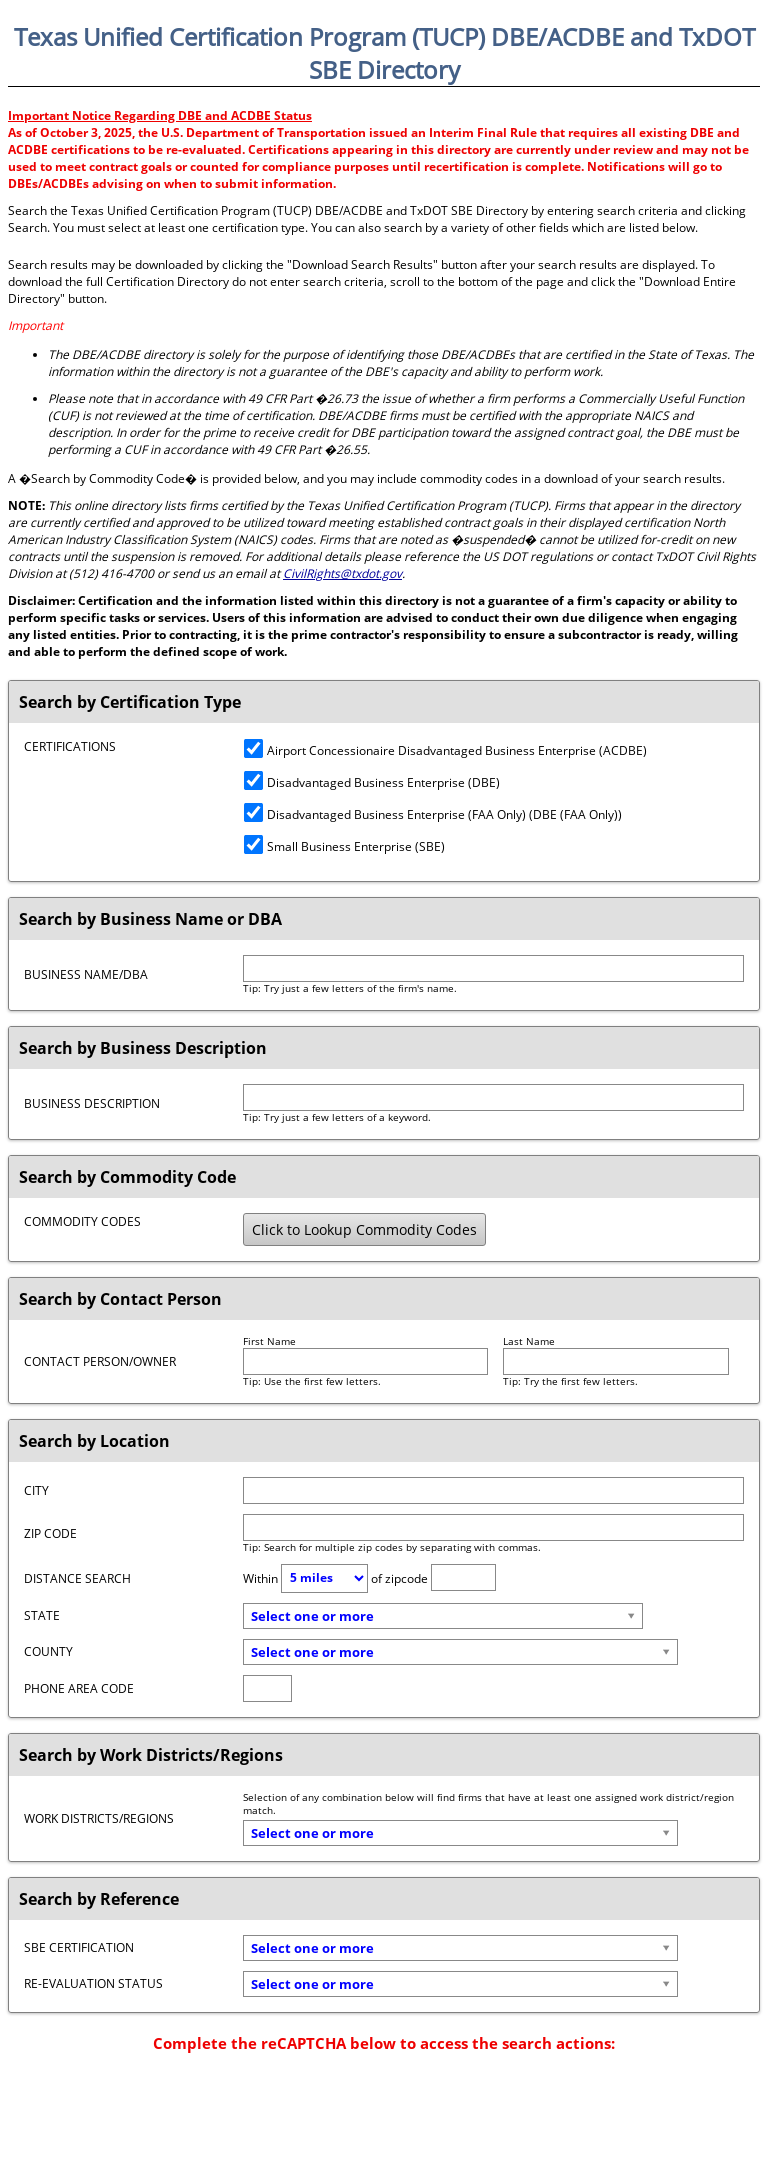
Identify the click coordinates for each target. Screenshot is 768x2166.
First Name (269, 1341)
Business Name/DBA (86, 974)
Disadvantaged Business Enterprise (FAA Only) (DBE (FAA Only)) (433, 814)
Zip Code (50, 1533)
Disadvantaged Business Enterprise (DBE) (372, 782)
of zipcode (399, 1577)
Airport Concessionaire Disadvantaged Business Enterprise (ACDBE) (445, 750)
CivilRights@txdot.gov (342, 573)
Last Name (529, 1341)
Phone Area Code (79, 1688)
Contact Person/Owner (100, 1361)
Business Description (92, 1103)
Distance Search (77, 1578)
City (36, 1490)
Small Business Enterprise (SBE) (344, 846)
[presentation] (384, 2102)
